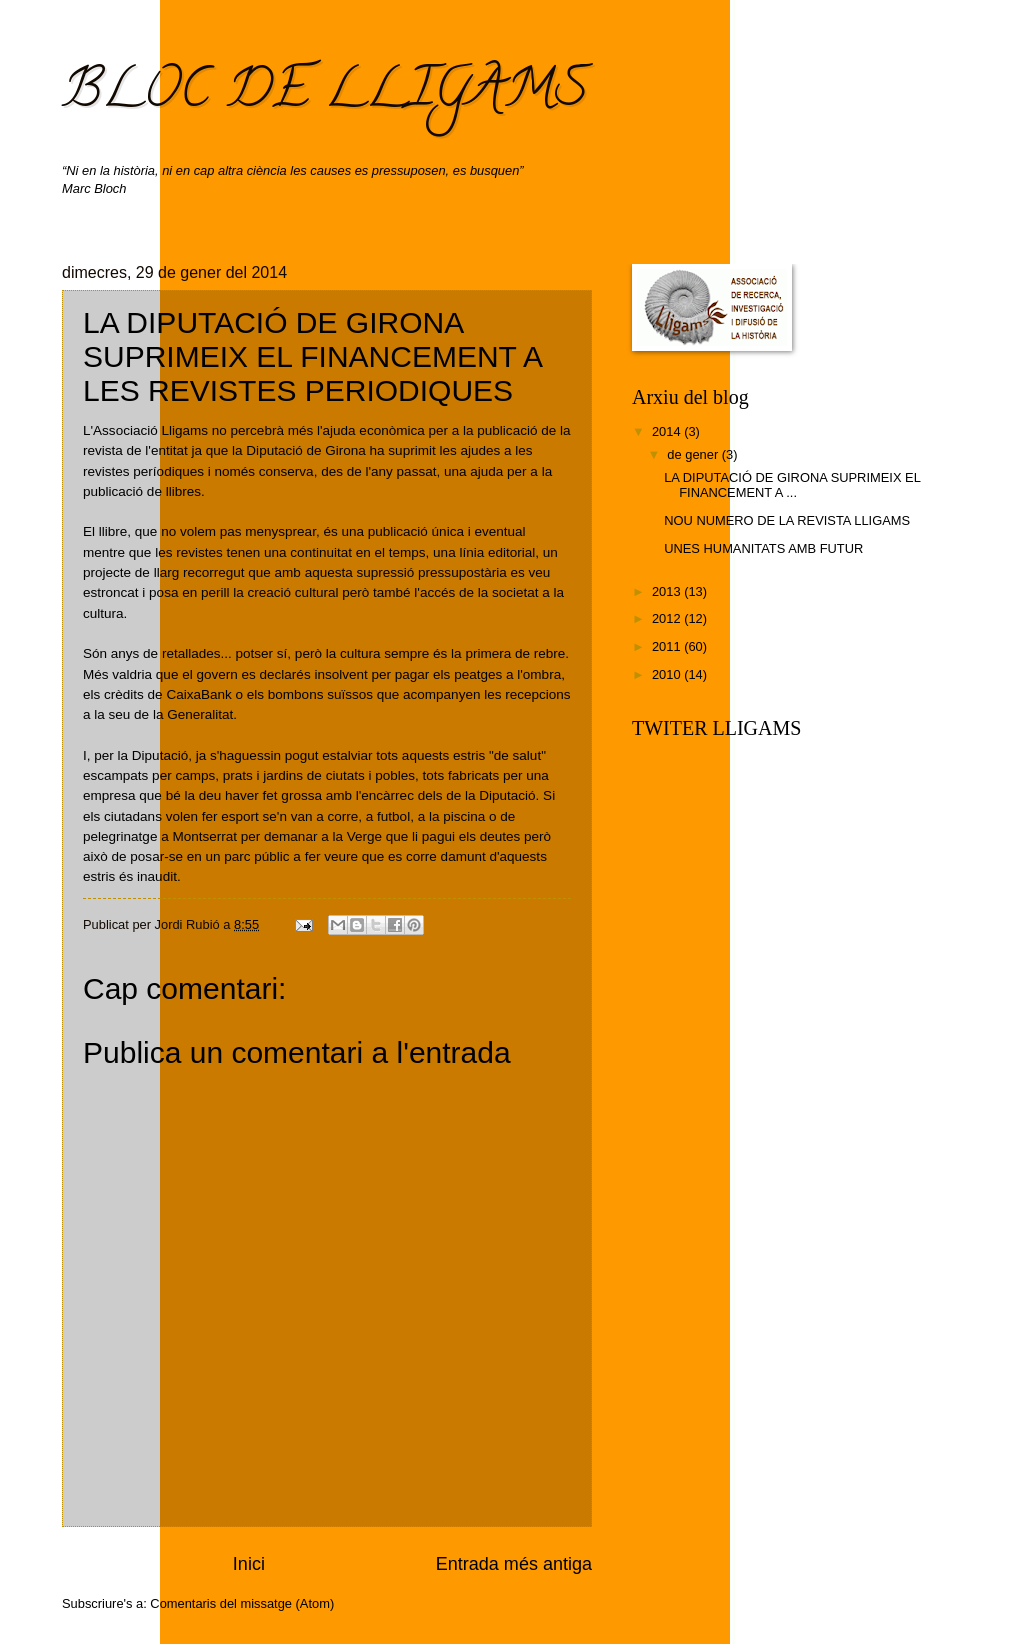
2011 (668, 646)
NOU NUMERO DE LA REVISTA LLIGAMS (787, 520)
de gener (694, 454)
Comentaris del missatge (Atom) (242, 1603)
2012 (668, 618)
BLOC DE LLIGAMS (325, 94)
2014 (668, 431)
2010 (668, 674)
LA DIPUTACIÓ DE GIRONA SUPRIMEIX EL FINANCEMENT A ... (792, 485)
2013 (668, 591)
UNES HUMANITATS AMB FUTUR (763, 548)
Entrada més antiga (514, 1564)
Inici (249, 1564)
